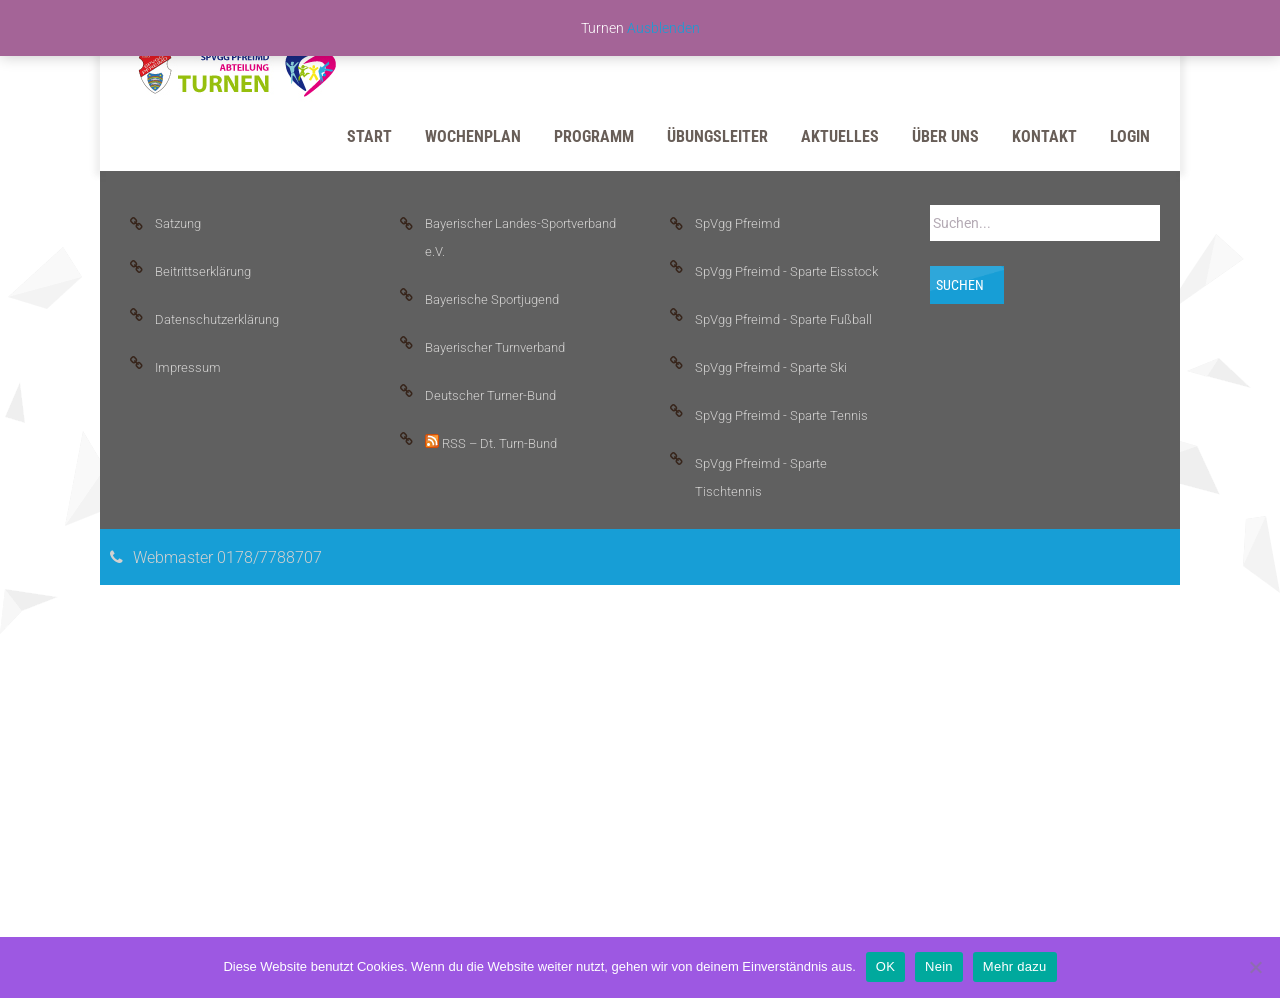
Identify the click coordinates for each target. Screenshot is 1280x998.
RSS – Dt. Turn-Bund (491, 442)
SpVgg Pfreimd (737, 223)
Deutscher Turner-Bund (490, 395)
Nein (939, 966)
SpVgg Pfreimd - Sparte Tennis (781, 415)
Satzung (178, 223)
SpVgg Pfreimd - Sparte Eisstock (786, 271)
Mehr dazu (1015, 966)
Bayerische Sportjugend (492, 299)
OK (885, 966)
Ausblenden (663, 28)
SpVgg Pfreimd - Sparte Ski (771, 367)
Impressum (188, 367)
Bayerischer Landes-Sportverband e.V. (520, 237)
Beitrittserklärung (203, 271)
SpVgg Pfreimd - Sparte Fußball (783, 319)
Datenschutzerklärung (217, 319)
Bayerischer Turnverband (495, 347)
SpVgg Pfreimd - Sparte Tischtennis (761, 477)
